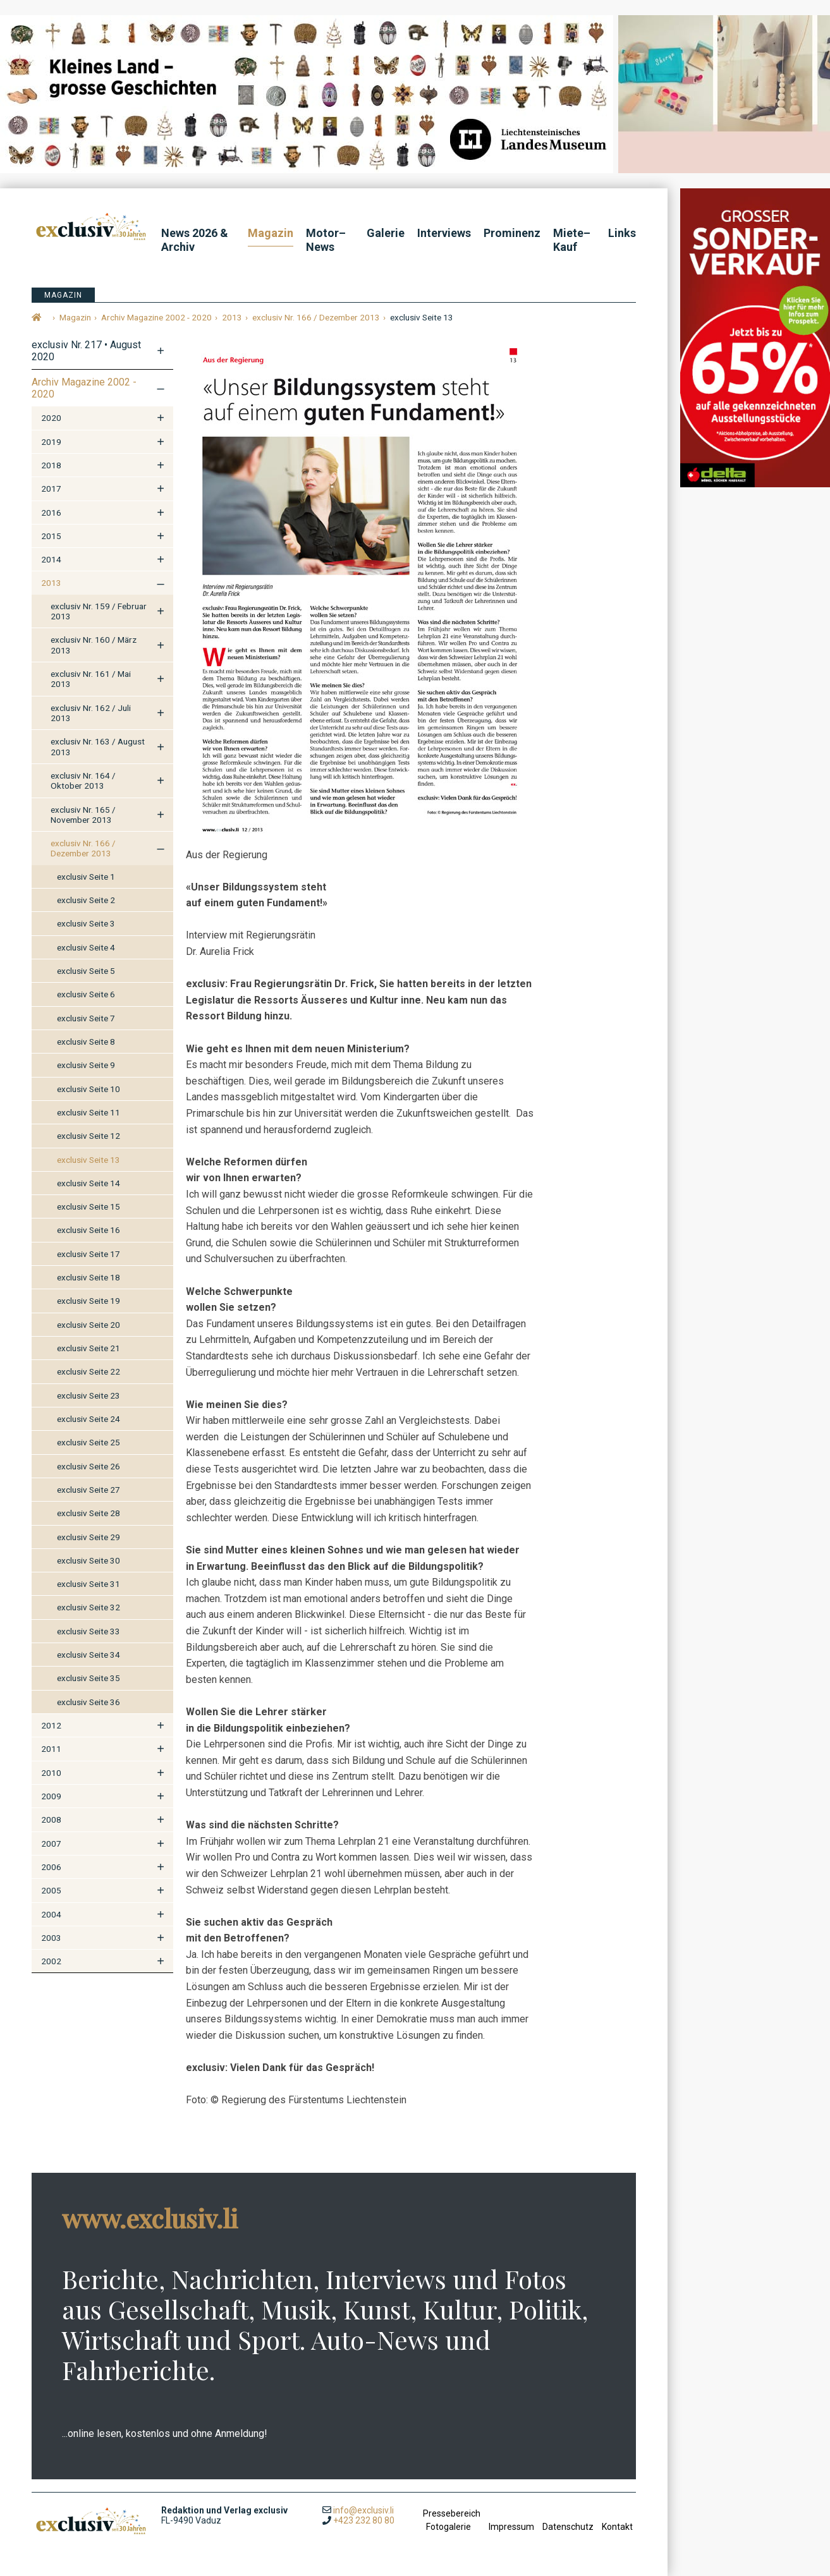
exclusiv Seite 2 (86, 900)
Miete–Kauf (583, 239)
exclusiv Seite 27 (88, 1490)
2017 (51, 488)
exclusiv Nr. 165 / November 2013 (83, 815)
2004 (51, 1914)
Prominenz (523, 233)
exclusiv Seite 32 (88, 1607)
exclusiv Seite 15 (88, 1206)
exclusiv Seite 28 (88, 1513)
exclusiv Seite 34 (88, 1654)
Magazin (290, 233)
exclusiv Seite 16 (88, 1230)
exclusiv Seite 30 (88, 1560)
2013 (51, 583)
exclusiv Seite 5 (86, 971)
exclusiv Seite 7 (86, 1018)
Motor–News (345, 239)
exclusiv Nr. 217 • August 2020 (86, 351)
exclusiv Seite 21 (88, 1348)
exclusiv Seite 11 (88, 1112)
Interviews (455, 233)
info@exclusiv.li (363, 2510)
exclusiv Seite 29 (88, 1537)
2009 (51, 1796)
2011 (51, 1749)
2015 (51, 536)
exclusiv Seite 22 (88, 1371)
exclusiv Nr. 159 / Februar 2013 (99, 611)
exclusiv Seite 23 (88, 1395)
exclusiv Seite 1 (86, 877)
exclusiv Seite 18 (88, 1277)
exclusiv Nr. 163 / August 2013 (98, 746)
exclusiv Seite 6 (86, 994)
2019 (51, 442)
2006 (51, 1867)
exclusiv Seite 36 (88, 1702)
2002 (51, 1961)
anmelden (440, 2544)
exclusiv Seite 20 (88, 1325)
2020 (51, 418)
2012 (51, 1725)
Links (628, 233)
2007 (51, 1843)
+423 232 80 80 (363, 2520)
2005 (51, 1890)
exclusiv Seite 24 (88, 1419)
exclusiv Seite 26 (88, 1466)
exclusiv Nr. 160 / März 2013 (94, 645)
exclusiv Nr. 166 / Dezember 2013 (83, 848)
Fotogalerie (454, 2527)
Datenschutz (574, 2527)
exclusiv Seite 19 (88, 1301)
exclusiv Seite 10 (88, 1089)
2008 (51, 1819)
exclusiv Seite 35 (88, 1678)
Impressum (517, 2527)
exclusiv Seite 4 (86, 947)
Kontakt (623, 2527)
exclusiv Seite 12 (88, 1136)
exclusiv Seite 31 (88, 1584)
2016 (51, 512)
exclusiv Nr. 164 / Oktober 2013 (100, 780)
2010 (51, 1773)
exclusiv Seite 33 (88, 1631)
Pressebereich (458, 2513)
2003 (51, 1938)
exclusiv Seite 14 (88, 1183)
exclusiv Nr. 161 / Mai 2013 (91, 679)
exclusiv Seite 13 (88, 1160)
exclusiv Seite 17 (88, 1254)
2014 (51, 559)
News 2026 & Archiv (220, 239)
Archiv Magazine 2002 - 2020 (84, 388)
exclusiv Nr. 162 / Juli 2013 (91, 713)
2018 (51, 465)
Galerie (397, 233)
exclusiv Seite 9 (86, 1065)
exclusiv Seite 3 (86, 923)
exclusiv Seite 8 (86, 1041)
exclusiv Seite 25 (88, 1442)
